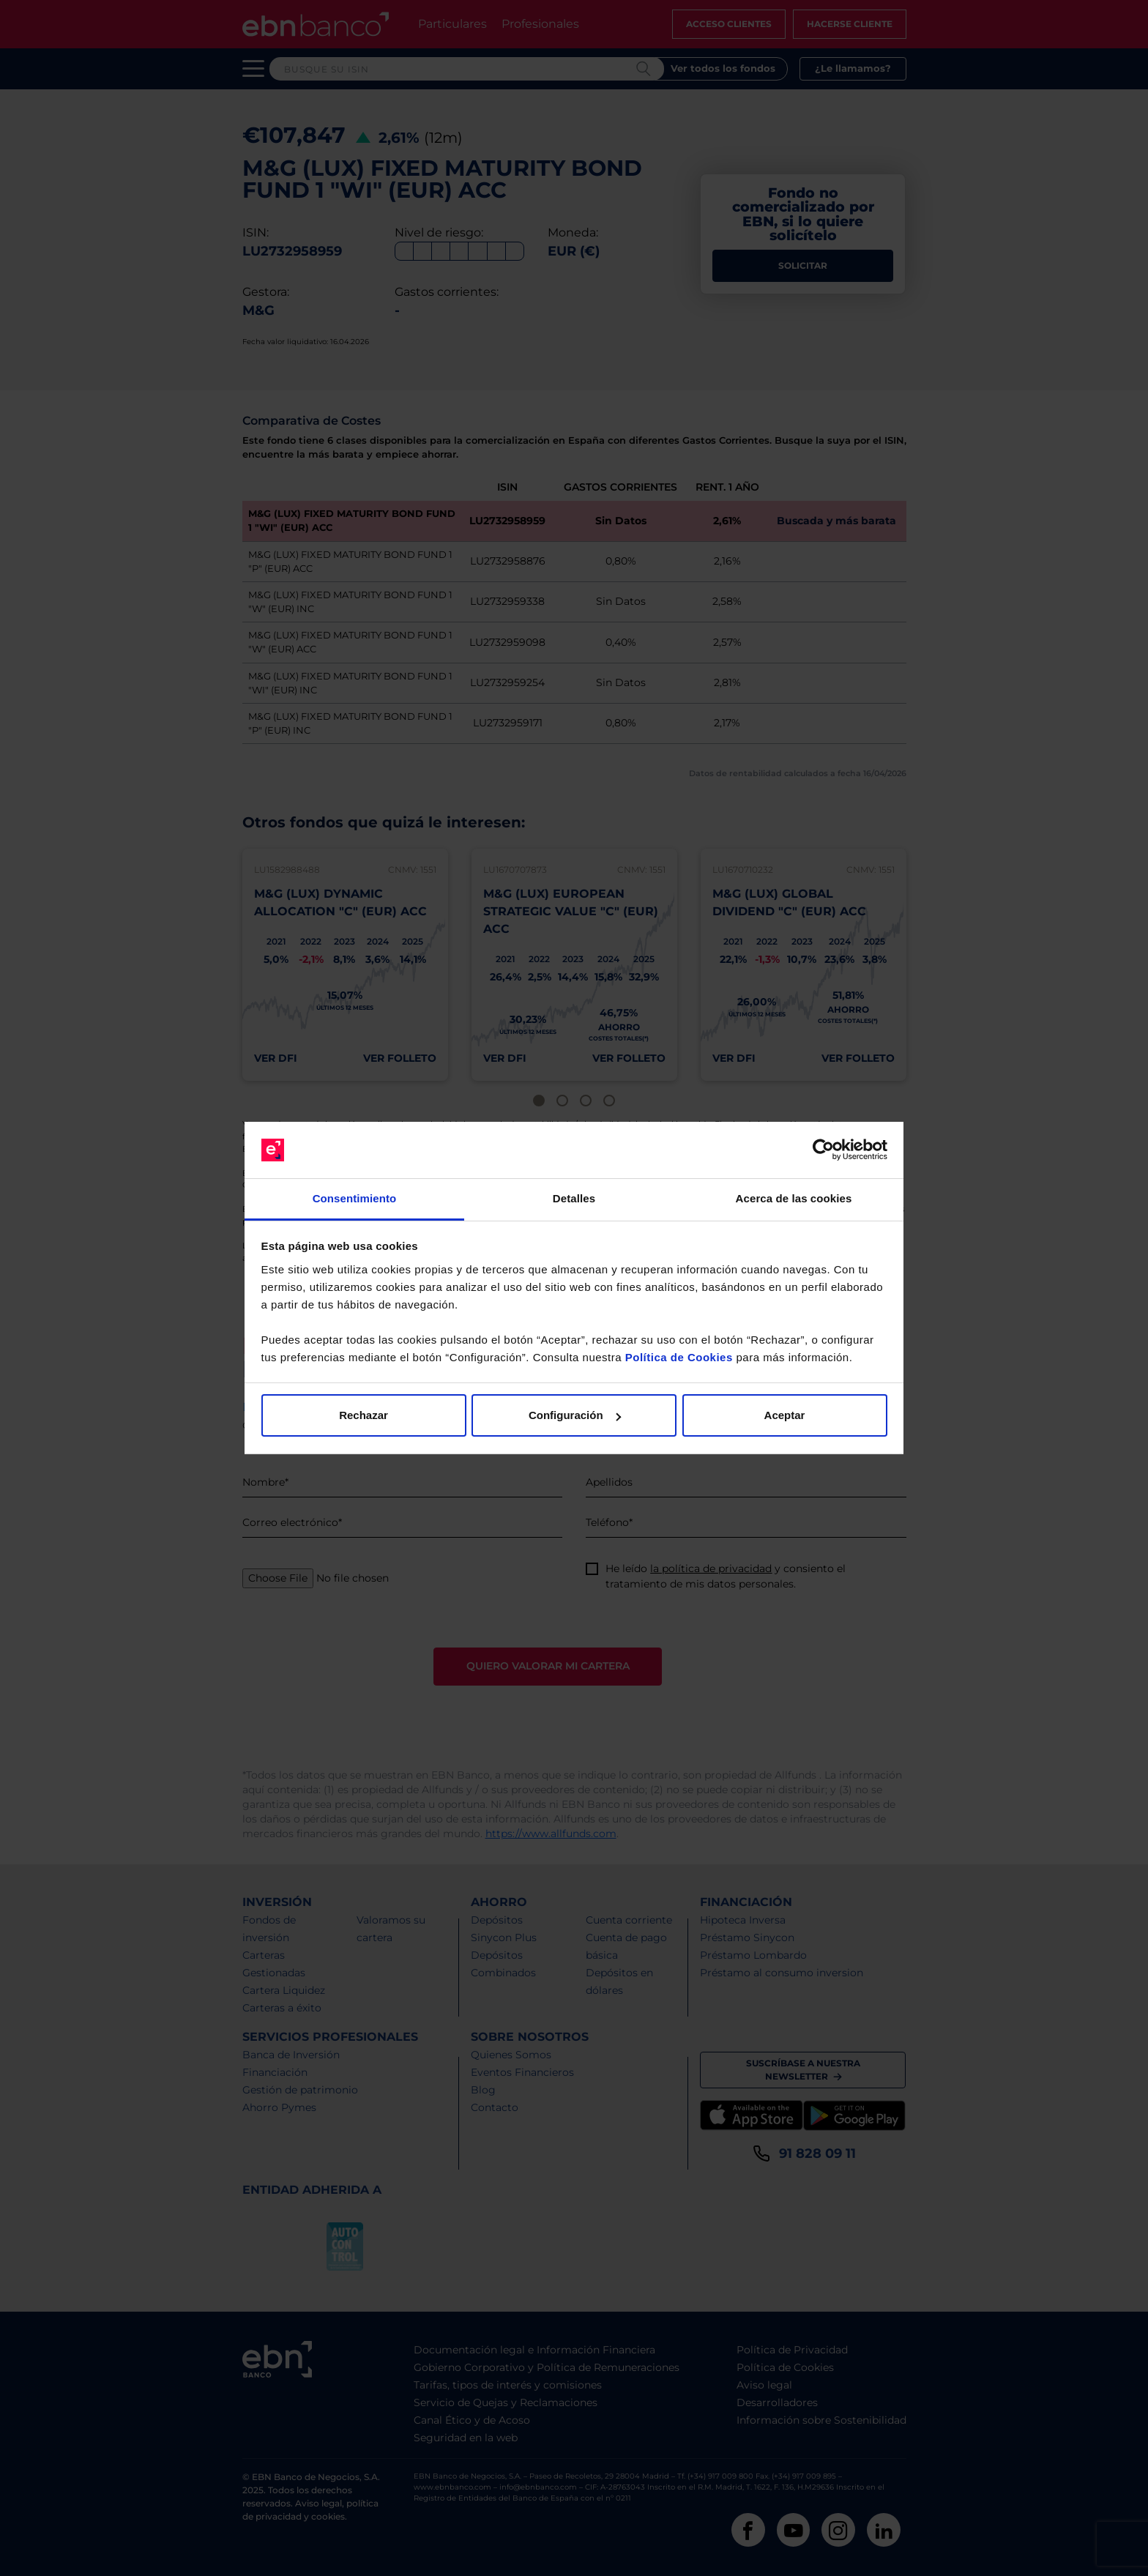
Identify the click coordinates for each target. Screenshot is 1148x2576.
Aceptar (784, 1415)
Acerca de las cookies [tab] (794, 1198)
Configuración (575, 1415)
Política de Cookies (679, 1357)
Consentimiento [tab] (355, 1198)
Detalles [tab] (574, 1198)
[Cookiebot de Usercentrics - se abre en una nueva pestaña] (823, 1150)
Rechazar (363, 1415)
